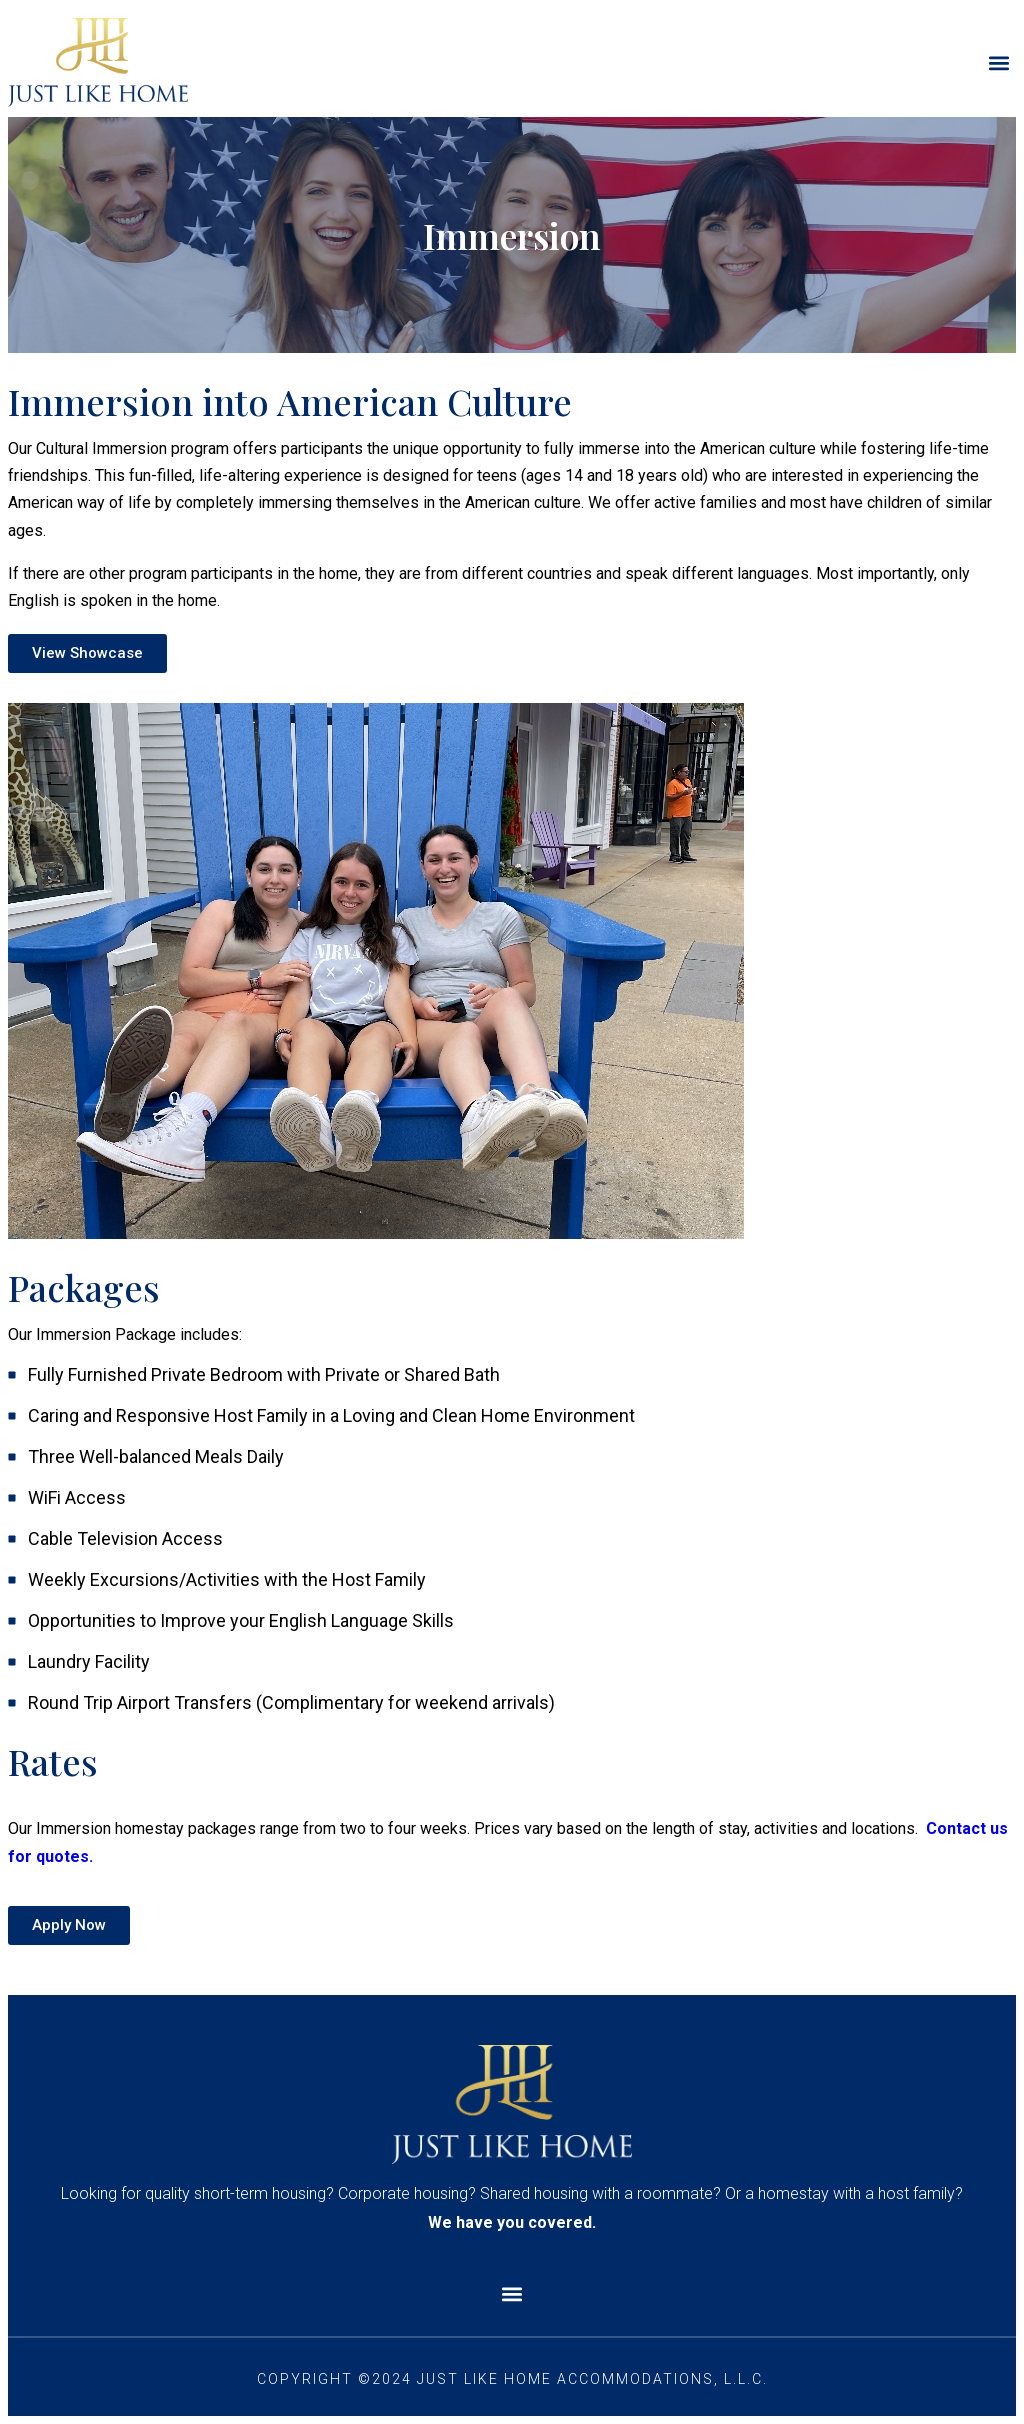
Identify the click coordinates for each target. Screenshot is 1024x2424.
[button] (999, 62)
